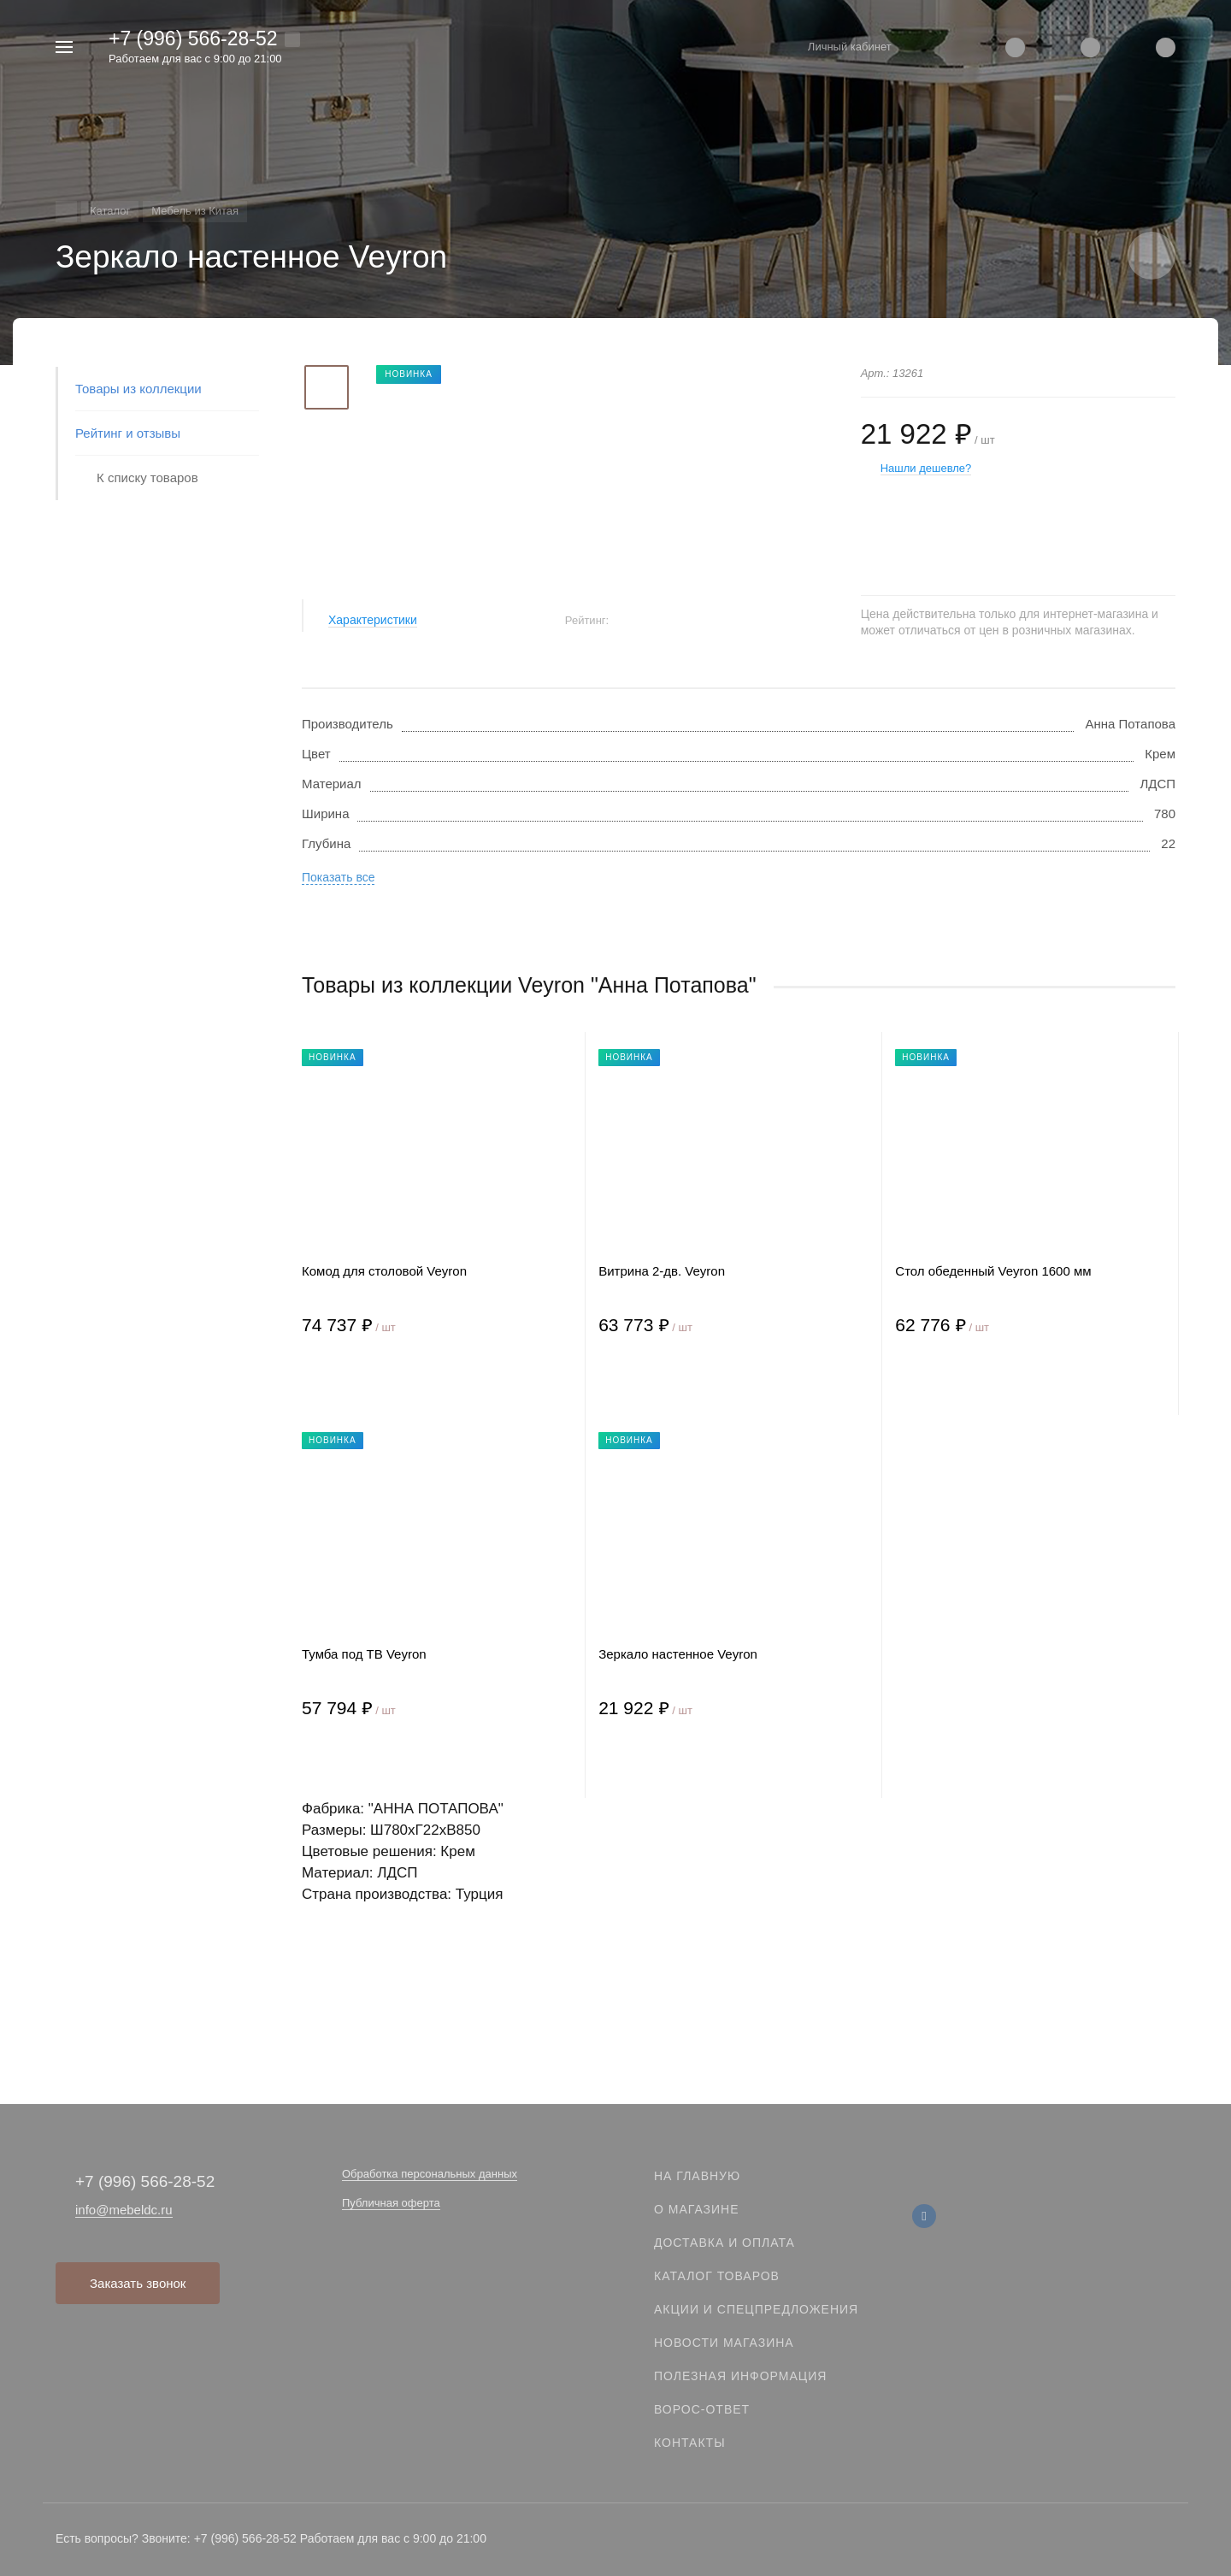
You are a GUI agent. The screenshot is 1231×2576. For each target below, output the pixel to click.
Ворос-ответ (702, 2409)
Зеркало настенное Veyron (677, 1654)
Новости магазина (724, 2342)
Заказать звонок (138, 2283)
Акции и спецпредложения (756, 2309)
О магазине (696, 2209)
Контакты (690, 2442)
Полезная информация (740, 2376)
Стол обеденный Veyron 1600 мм (993, 1271)
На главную (697, 2176)
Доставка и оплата (724, 2242)
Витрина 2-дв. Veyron (661, 1271)
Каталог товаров (717, 2276)
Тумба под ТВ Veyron (364, 1654)
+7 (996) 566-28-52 (193, 38)
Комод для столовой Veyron (384, 1271)
